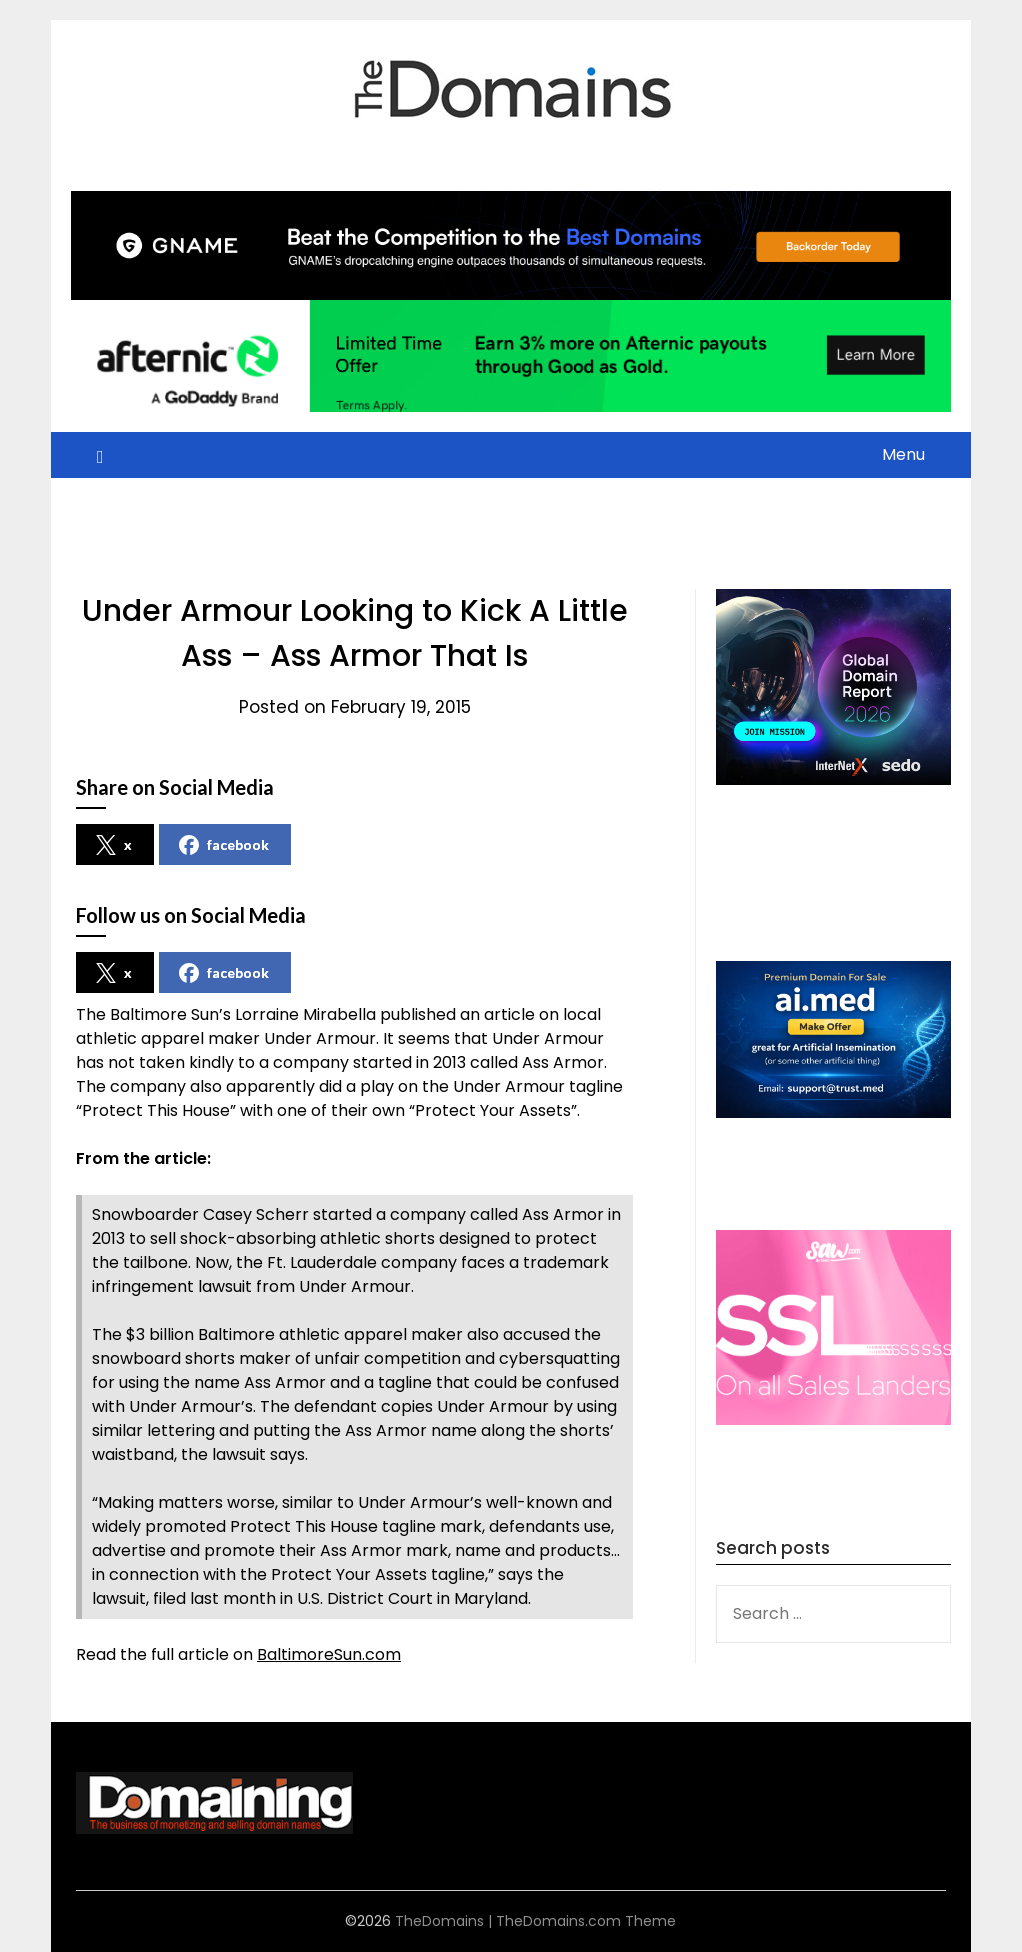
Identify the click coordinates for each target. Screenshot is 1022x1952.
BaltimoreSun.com (329, 1654)
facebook (224, 845)
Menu (903, 454)
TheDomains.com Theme (586, 1921)
